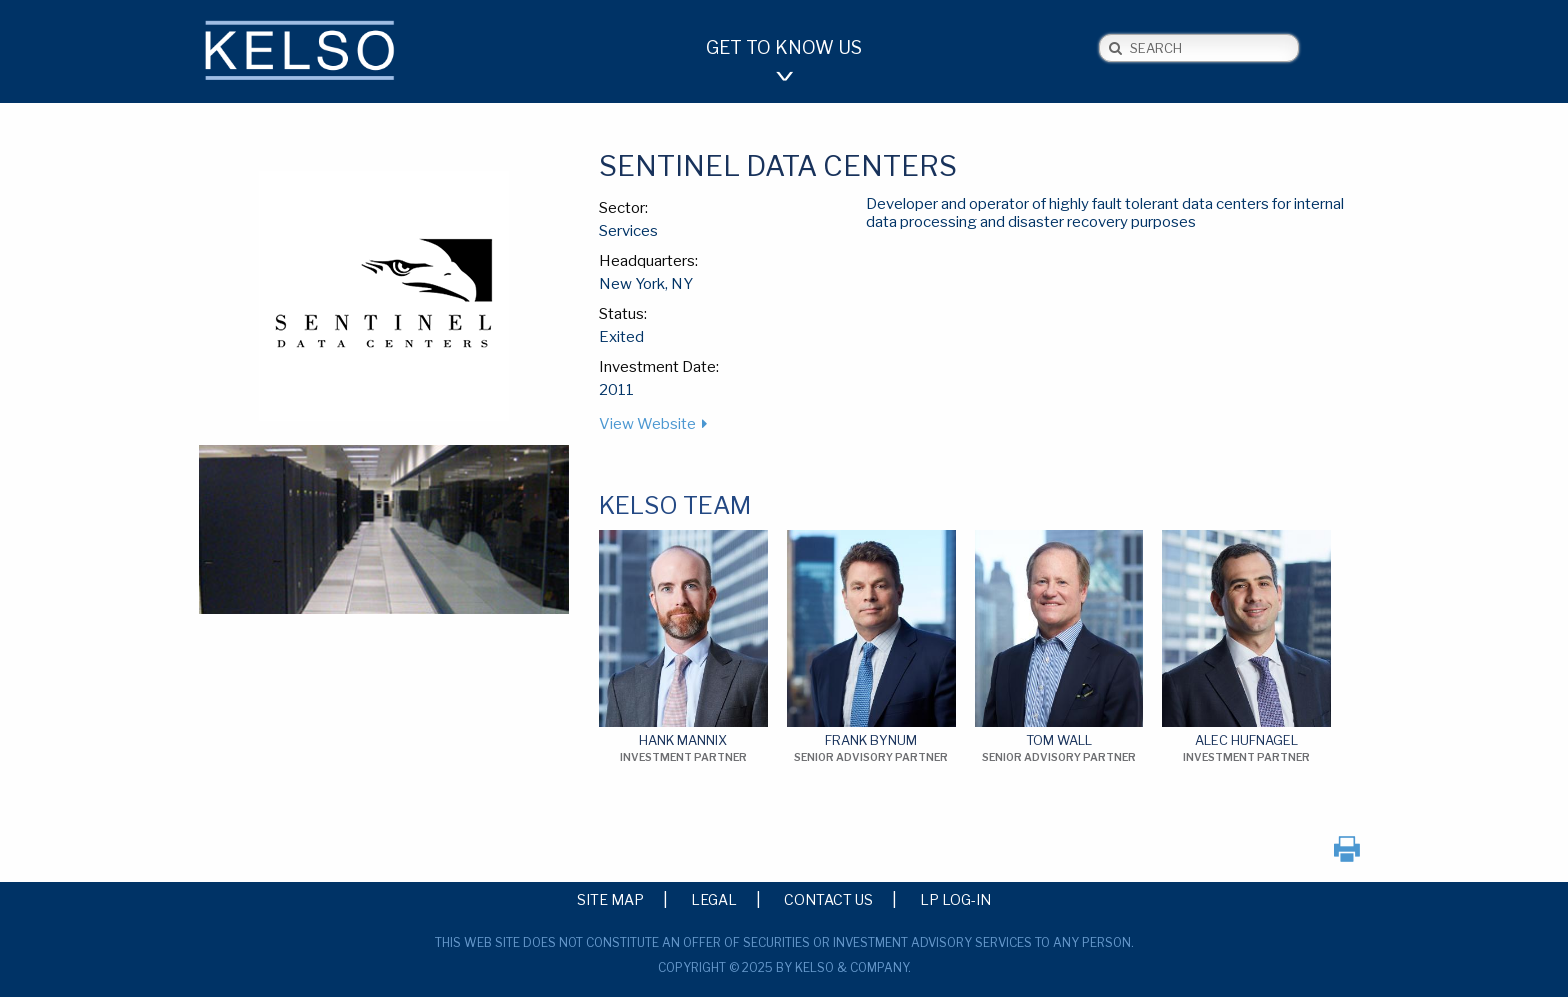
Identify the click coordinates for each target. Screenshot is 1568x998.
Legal (714, 899)
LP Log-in (955, 899)
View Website (647, 424)
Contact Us (828, 899)
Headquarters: (648, 261)
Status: (623, 314)
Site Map (610, 899)
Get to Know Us (784, 47)
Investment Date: (659, 367)
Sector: (623, 208)
